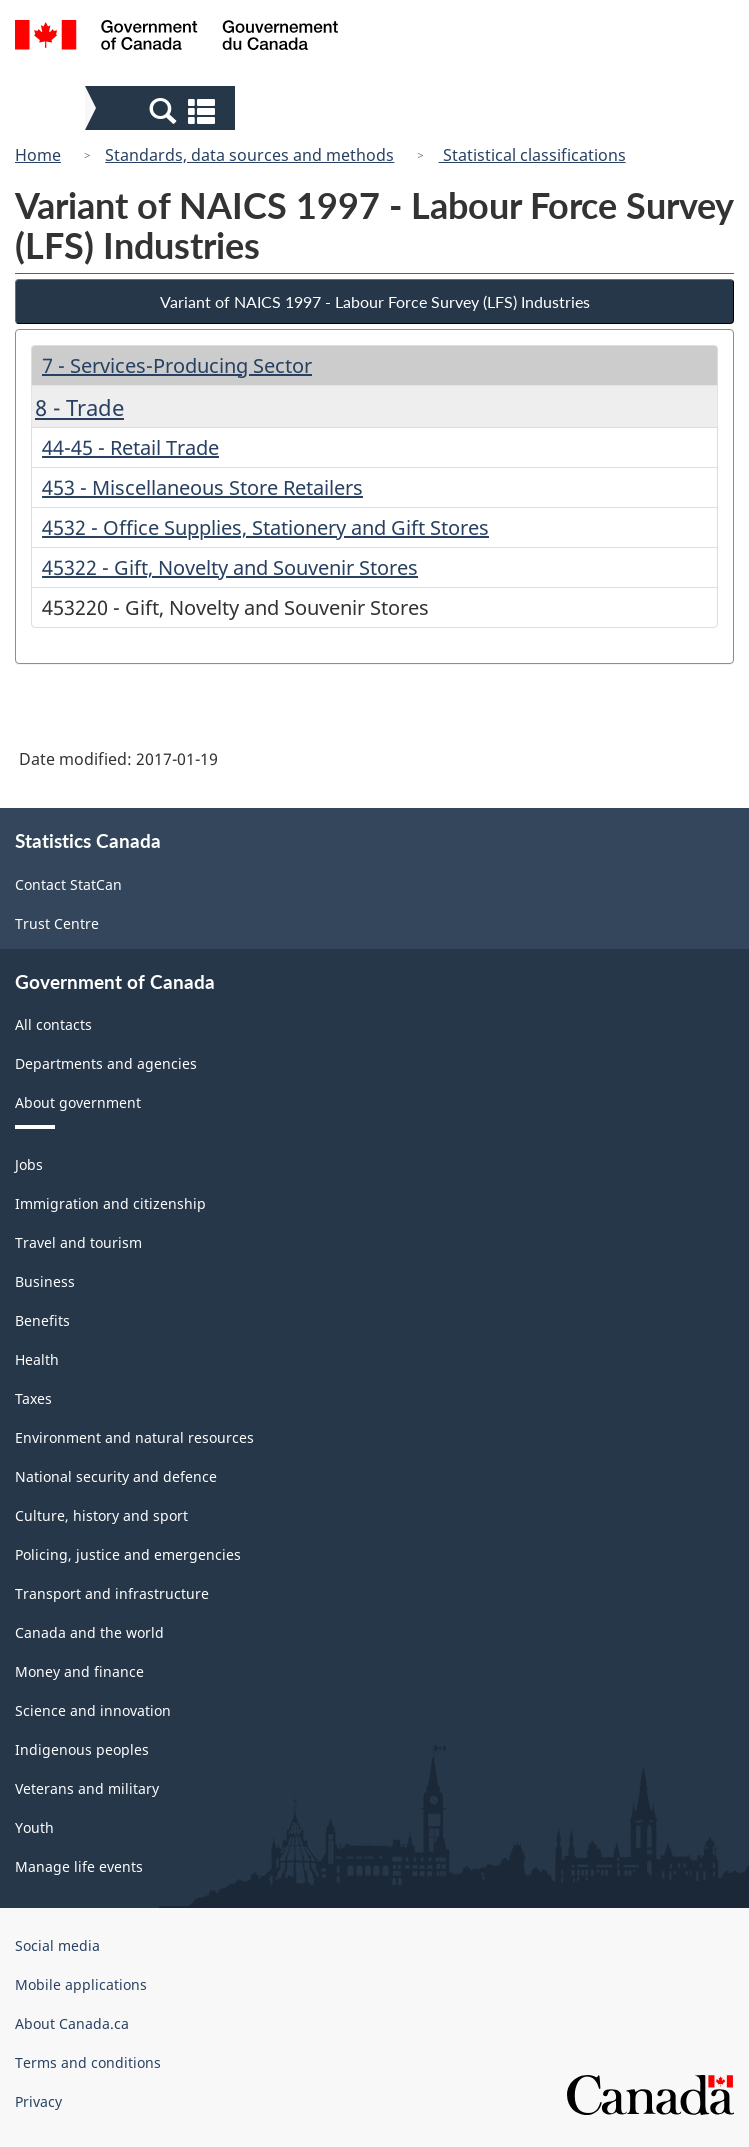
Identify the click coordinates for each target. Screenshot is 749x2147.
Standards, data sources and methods (249, 155)
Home (38, 155)
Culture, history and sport (101, 1515)
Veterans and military (87, 1788)
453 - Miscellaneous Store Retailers (202, 487)
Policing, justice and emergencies (128, 1554)
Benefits (42, 1320)
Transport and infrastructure (112, 1593)
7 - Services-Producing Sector (177, 365)
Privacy (38, 2101)
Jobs (29, 1164)
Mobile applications (81, 1984)
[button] (162, 110)
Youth (34, 1827)
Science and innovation (93, 1710)
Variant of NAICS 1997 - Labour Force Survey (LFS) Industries (375, 301)
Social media (57, 1945)
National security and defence (116, 1476)
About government (78, 1102)
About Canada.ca (72, 2023)
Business (45, 1281)
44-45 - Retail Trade (130, 447)
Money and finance (79, 1671)
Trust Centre (57, 923)
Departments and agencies (106, 1063)
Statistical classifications (532, 155)
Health (37, 1359)
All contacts (53, 1024)
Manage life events (79, 1866)
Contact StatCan (68, 884)
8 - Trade (79, 407)
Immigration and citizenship (110, 1203)
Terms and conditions (88, 2062)
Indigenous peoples (82, 1749)
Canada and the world (89, 1632)
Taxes (33, 1398)
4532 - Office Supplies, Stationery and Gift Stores (265, 527)
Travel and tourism (78, 1242)
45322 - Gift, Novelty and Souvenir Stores (230, 567)
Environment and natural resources (134, 1437)
